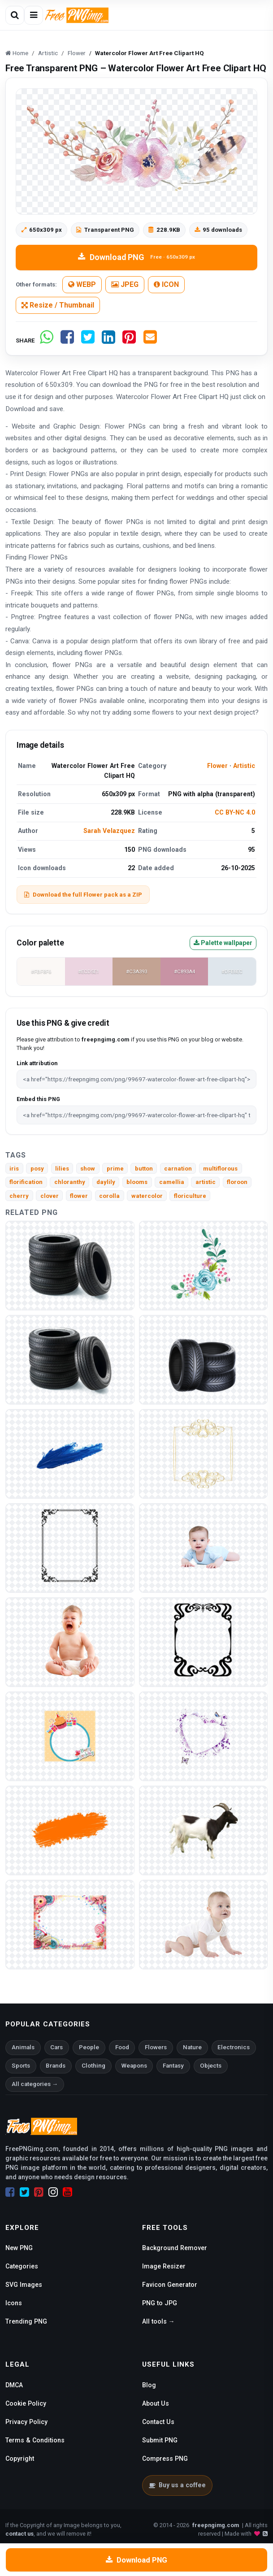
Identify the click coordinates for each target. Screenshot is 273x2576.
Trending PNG (26, 2321)
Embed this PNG (38, 1099)
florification (26, 1182)
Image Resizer (164, 2266)
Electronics (233, 2047)
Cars (56, 2047)
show (87, 1168)
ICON (166, 284)
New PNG (19, 2248)
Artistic (244, 765)
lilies (62, 1168)
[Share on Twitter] (88, 340)
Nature (192, 2047)
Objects (210, 2065)
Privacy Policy (26, 2422)
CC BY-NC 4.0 (235, 812)
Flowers (156, 2047)
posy (37, 1168)
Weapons (134, 2065)
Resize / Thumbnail (58, 305)
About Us (155, 2403)
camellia (171, 1182)
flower (79, 1196)
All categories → (35, 2084)
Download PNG (136, 257)
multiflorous (220, 1168)
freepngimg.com (215, 2525)
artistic (205, 1182)
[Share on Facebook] (67, 340)
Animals (23, 2047)
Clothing (93, 2065)
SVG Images (23, 2284)
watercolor (147, 1196)
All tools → (158, 2321)
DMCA (14, 2385)
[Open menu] (33, 15)
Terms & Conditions (35, 2440)
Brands (55, 2065)
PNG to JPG (159, 2303)
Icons (13, 2303)
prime (115, 1168)
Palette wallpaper (223, 942)
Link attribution (37, 1063)
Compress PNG (165, 2458)
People (89, 2047)
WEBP (82, 284)
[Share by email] (150, 340)
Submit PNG (160, 2440)
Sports (21, 2065)
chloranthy (69, 1182)
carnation (178, 1168)
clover (49, 1196)
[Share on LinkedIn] (108, 340)
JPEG (125, 284)
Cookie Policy (25, 2403)
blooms (136, 1182)
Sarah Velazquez (109, 830)
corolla (109, 1196)
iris (14, 1168)
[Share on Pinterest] (129, 340)
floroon (237, 1182)
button (144, 1168)
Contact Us (158, 2422)
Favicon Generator (169, 2284)
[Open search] (14, 15)
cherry (19, 1196)
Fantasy (173, 2065)
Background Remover (174, 2248)
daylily (105, 1182)
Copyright (19, 2458)
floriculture (190, 1196)
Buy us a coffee (177, 2485)
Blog (149, 2385)
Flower (217, 765)
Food (122, 2047)
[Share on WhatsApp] (47, 340)
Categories (21, 2266)
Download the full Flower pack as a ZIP (83, 894)
